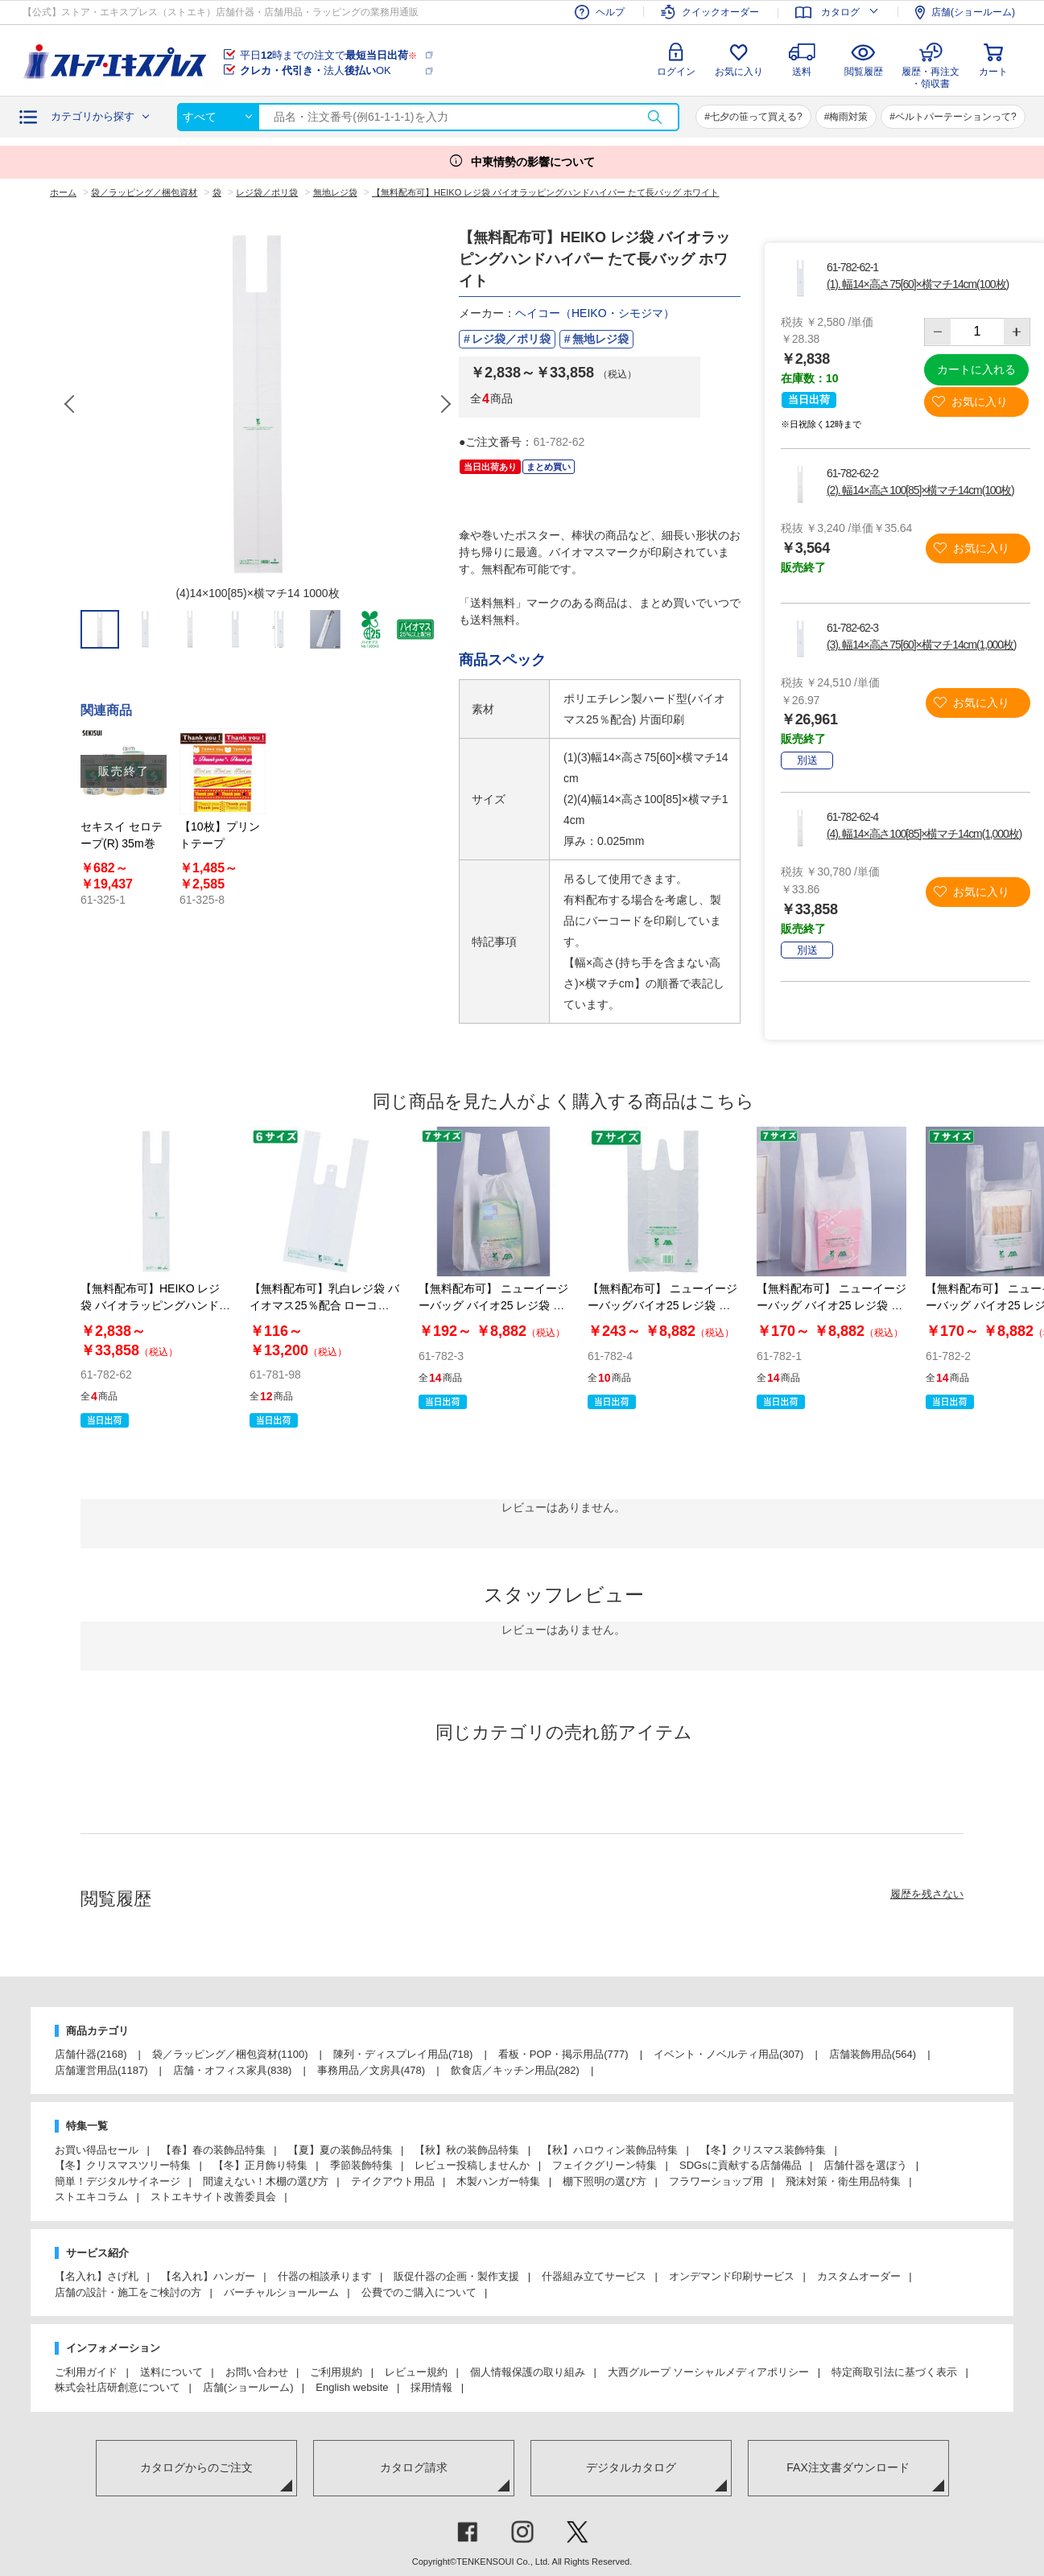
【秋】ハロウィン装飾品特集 (610, 2150)
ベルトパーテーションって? (956, 116)
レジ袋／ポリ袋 (511, 338)
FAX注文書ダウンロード (847, 2467)
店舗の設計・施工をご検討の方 (128, 2292)
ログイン (676, 71)
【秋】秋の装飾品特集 (467, 2150)
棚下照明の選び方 (604, 2181)
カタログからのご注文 (196, 2467)
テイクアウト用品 (393, 2181)
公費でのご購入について (419, 2292)
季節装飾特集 (361, 2165)
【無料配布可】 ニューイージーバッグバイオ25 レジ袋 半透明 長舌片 (662, 1305)
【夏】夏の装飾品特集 (340, 2150)
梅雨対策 (848, 116)
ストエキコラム (91, 2197)
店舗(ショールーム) (248, 2387)
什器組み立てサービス (594, 2276)
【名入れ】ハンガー (208, 2276)
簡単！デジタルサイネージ (117, 2181)
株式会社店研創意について (117, 2387)
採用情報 (431, 2387)
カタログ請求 (414, 2467)
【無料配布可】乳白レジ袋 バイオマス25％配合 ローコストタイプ (324, 1305)
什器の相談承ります (325, 2276)
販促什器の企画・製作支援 (456, 2276)
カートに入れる (976, 369)
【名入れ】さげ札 (96, 2276)
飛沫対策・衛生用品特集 (843, 2181)
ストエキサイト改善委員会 (213, 2197)
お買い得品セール (96, 2150)
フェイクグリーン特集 (604, 2165)
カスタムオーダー (859, 2276)
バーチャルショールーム (281, 2292)
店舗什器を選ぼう (865, 2165)
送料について (171, 2372)
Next (445, 404)
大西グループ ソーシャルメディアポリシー (709, 2372)
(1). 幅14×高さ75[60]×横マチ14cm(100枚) (918, 284)
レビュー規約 (416, 2372)
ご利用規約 (336, 2372)
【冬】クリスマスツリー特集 (123, 2165)
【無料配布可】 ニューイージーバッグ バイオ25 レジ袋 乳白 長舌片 (493, 1305)
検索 (654, 117)
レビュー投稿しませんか (472, 2165)
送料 (801, 71)
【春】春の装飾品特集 (213, 2150)
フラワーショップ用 (716, 2181)
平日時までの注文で (328, 55)
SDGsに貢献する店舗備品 (740, 2165)
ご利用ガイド (86, 2372)
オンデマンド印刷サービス (731, 2276)
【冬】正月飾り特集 (260, 2165)
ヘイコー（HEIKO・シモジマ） (595, 313)
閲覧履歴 (863, 71)
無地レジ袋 (600, 338)
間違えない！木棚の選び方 (265, 2181)
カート (993, 71)
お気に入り (739, 71)
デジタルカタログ (631, 2467)
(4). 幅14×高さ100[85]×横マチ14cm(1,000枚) (924, 833)
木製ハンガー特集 (498, 2181)
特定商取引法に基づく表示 (894, 2372)
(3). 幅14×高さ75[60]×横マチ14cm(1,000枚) (921, 644)
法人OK (315, 70)
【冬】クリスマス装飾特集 (763, 2150)
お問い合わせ (256, 2372)
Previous (71, 404)
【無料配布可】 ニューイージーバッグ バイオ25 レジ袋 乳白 (831, 1305)
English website (352, 2387)
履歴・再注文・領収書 (930, 75)
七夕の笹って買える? (756, 116)
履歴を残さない (927, 1894)
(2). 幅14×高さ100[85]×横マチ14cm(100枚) (920, 490)
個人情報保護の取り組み (527, 2372)
